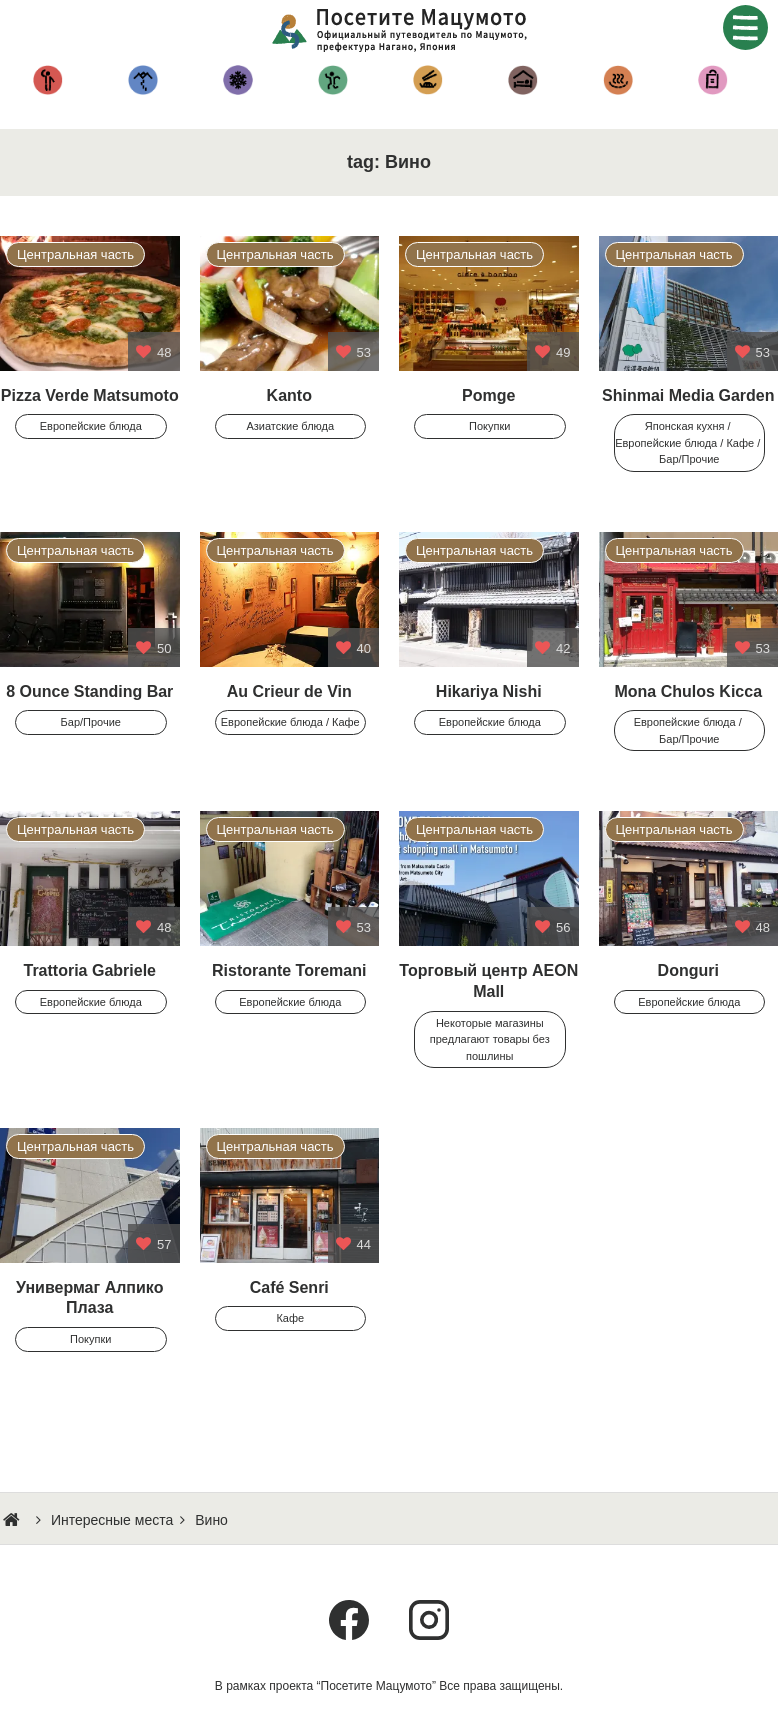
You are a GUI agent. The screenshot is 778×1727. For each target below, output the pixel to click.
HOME (14, 1520)
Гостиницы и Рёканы (522, 80)
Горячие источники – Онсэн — (617, 80)
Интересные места (112, 1520)
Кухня (427, 80)
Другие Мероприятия (332, 80)
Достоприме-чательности (47, 80)
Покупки (712, 80)
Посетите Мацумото (404, 30)
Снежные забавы (237, 80)
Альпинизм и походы (142, 80)
